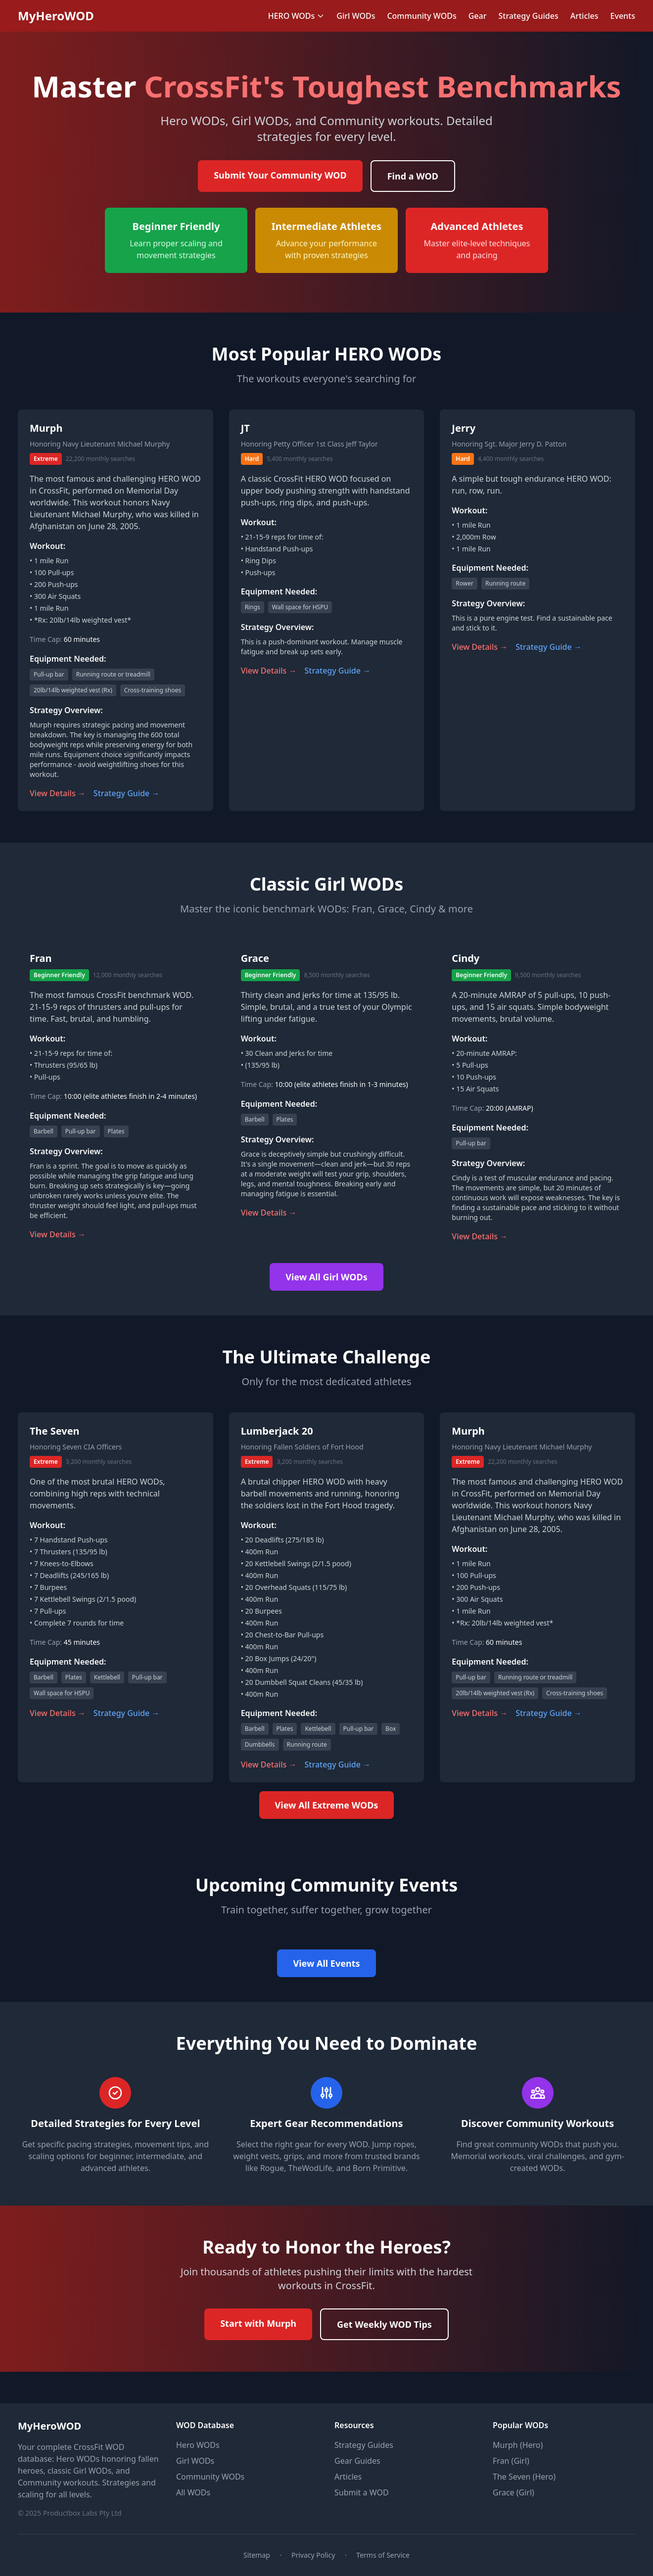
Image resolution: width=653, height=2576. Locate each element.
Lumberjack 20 (277, 1431)
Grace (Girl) (513, 2492)
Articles (584, 15)
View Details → (58, 793)
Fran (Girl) (511, 2460)
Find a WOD (412, 176)
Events (622, 15)
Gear (477, 15)
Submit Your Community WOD (280, 175)
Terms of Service (383, 2555)
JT (245, 428)
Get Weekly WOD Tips (384, 2324)
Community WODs (421, 15)
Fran (41, 958)
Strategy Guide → (126, 793)
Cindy (465, 958)
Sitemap (256, 2555)
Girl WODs (355, 15)
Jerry (463, 428)
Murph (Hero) (518, 2445)
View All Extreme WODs (326, 1805)
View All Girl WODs (326, 1277)
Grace (255, 958)
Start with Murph (258, 2323)
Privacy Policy (313, 2555)
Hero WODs (198, 2445)
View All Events (326, 1963)
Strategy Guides (528, 15)
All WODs (193, 2492)
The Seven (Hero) (524, 2476)
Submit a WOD (361, 2492)
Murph (46, 428)
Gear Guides (357, 2460)
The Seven (55, 1431)
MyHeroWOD (56, 16)
